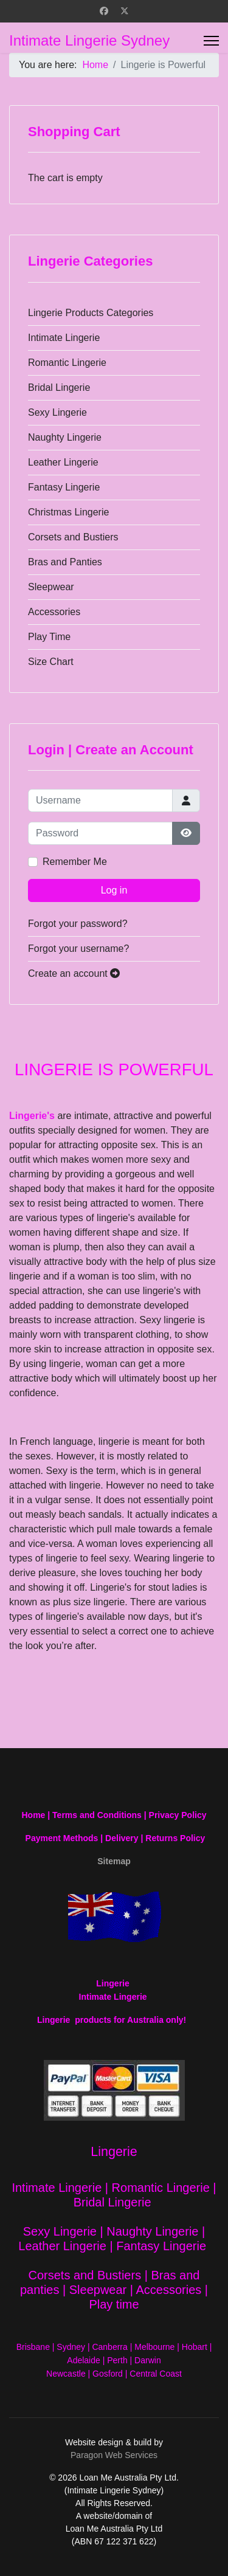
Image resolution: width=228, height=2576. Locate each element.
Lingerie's (32, 1116)
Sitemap (113, 1861)
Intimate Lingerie (64, 337)
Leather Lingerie (63, 462)
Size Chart (51, 661)
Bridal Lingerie (59, 387)
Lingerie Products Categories (90, 313)
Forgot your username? (78, 948)
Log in (114, 890)
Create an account (74, 973)
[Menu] (211, 40)
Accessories (54, 612)
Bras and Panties (65, 562)
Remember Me (75, 861)
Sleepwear (51, 587)
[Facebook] (104, 11)
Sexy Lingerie (57, 412)
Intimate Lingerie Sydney (89, 40)
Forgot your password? (78, 923)
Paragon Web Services (114, 2455)
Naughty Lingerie (65, 437)
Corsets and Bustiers (73, 537)
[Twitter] (124, 11)
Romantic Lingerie (67, 362)
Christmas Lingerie (68, 512)
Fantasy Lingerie (64, 487)
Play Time (49, 637)
